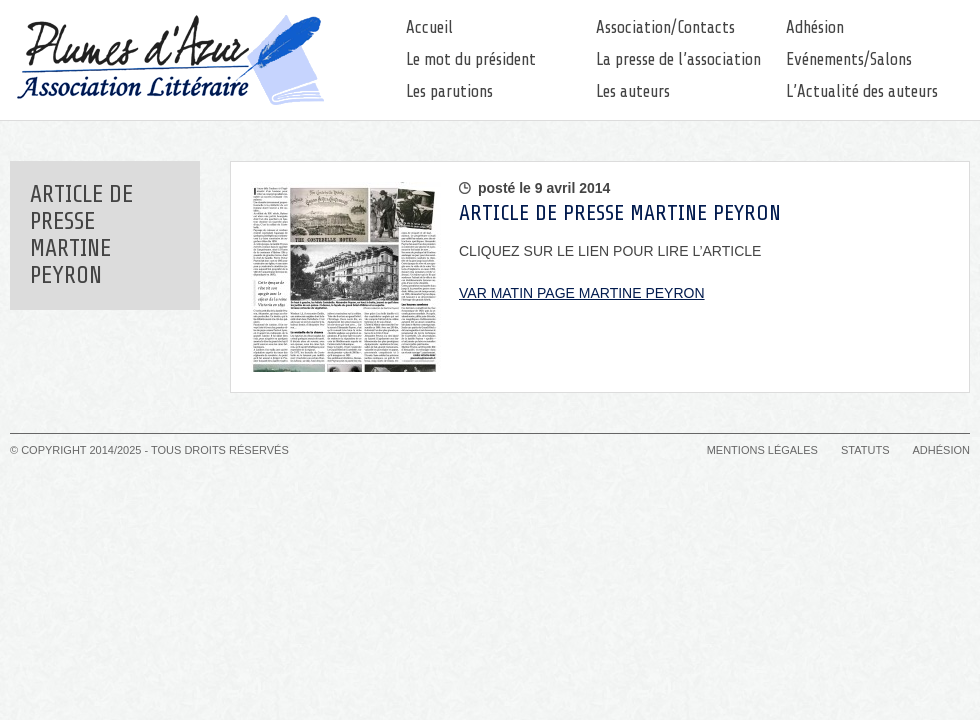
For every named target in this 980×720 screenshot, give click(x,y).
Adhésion (815, 27)
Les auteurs (633, 91)
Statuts (865, 450)
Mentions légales (762, 450)
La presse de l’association (678, 59)
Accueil (429, 27)
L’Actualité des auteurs (862, 91)
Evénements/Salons (849, 59)
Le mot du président (471, 59)
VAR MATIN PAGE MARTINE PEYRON (582, 293)
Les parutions (449, 91)
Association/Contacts (665, 27)
